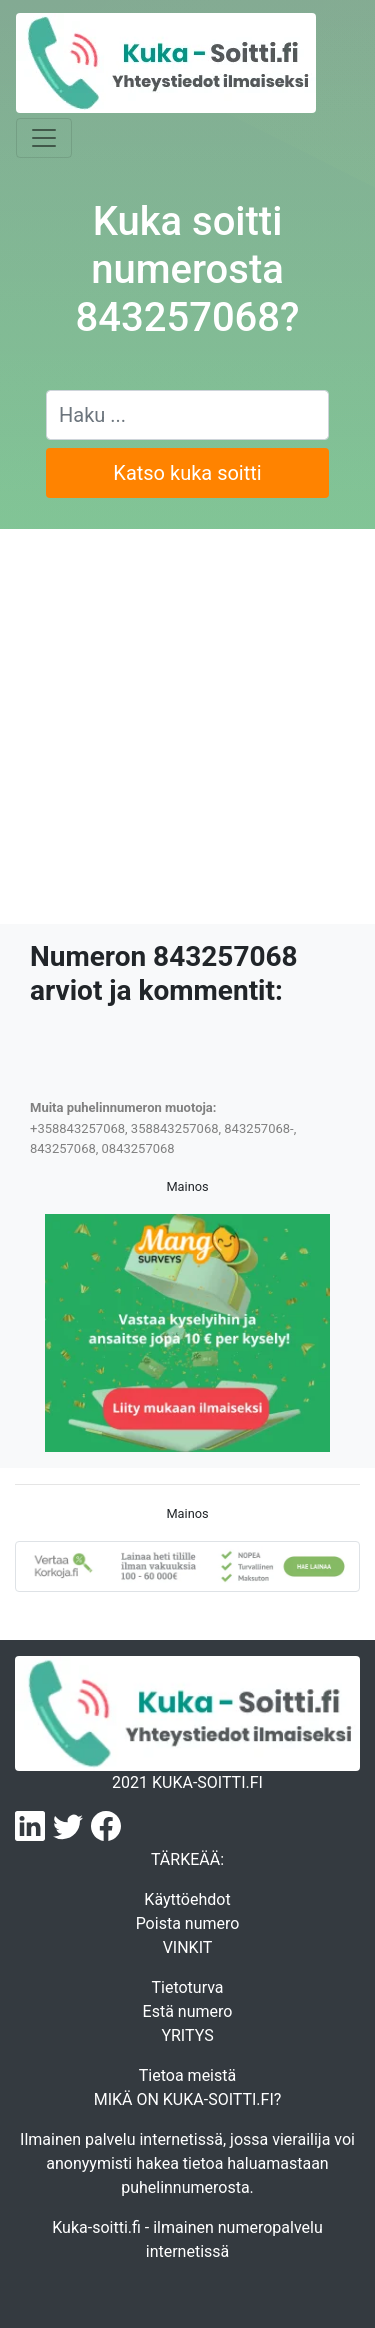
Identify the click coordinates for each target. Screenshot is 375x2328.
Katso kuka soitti (187, 473)
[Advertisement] (187, 726)
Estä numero (188, 2011)
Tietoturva (187, 1987)
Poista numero (188, 1923)
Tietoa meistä (187, 2075)
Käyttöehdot (187, 1899)
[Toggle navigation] (44, 138)
